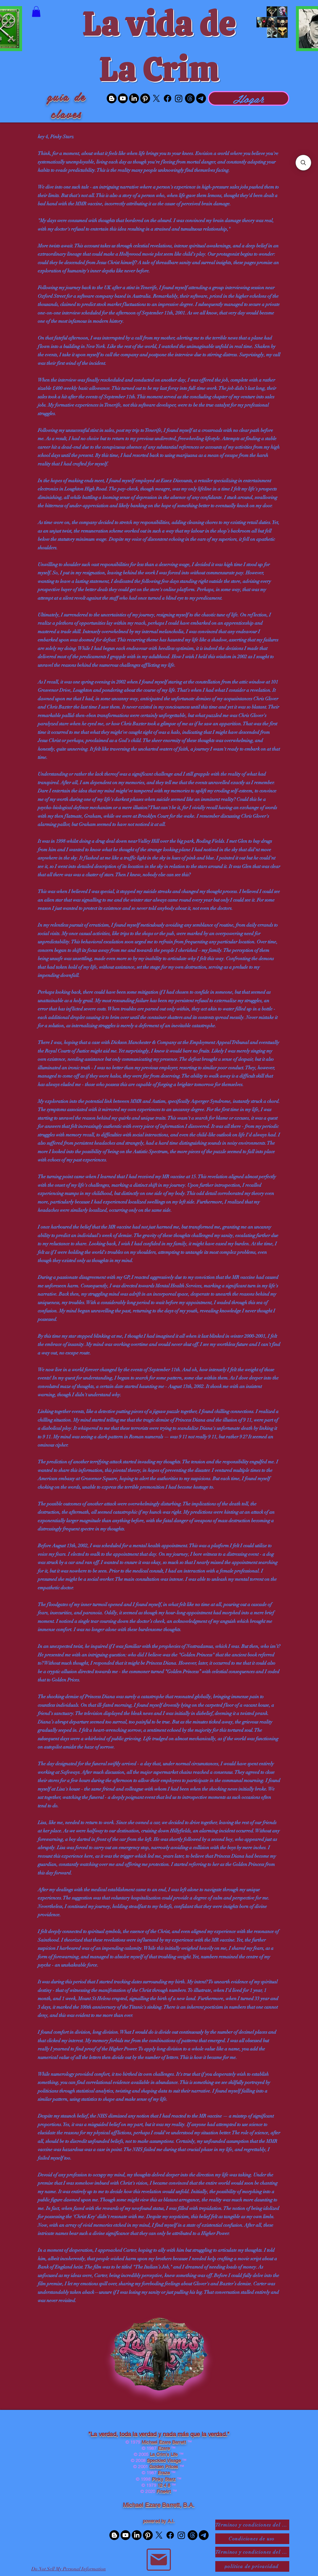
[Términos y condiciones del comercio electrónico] (252, 2552)
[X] (156, 98)
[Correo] (159, 2560)
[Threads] (190, 98)
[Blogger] (112, 98)
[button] (36, 11)
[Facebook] (167, 98)
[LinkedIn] (134, 98)
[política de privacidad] (252, 2566)
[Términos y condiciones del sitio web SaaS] (252, 2525)
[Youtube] (123, 98)
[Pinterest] (145, 98)
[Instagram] (179, 98)
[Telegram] (201, 98)
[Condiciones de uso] (252, 2538)
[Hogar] (248, 98)
